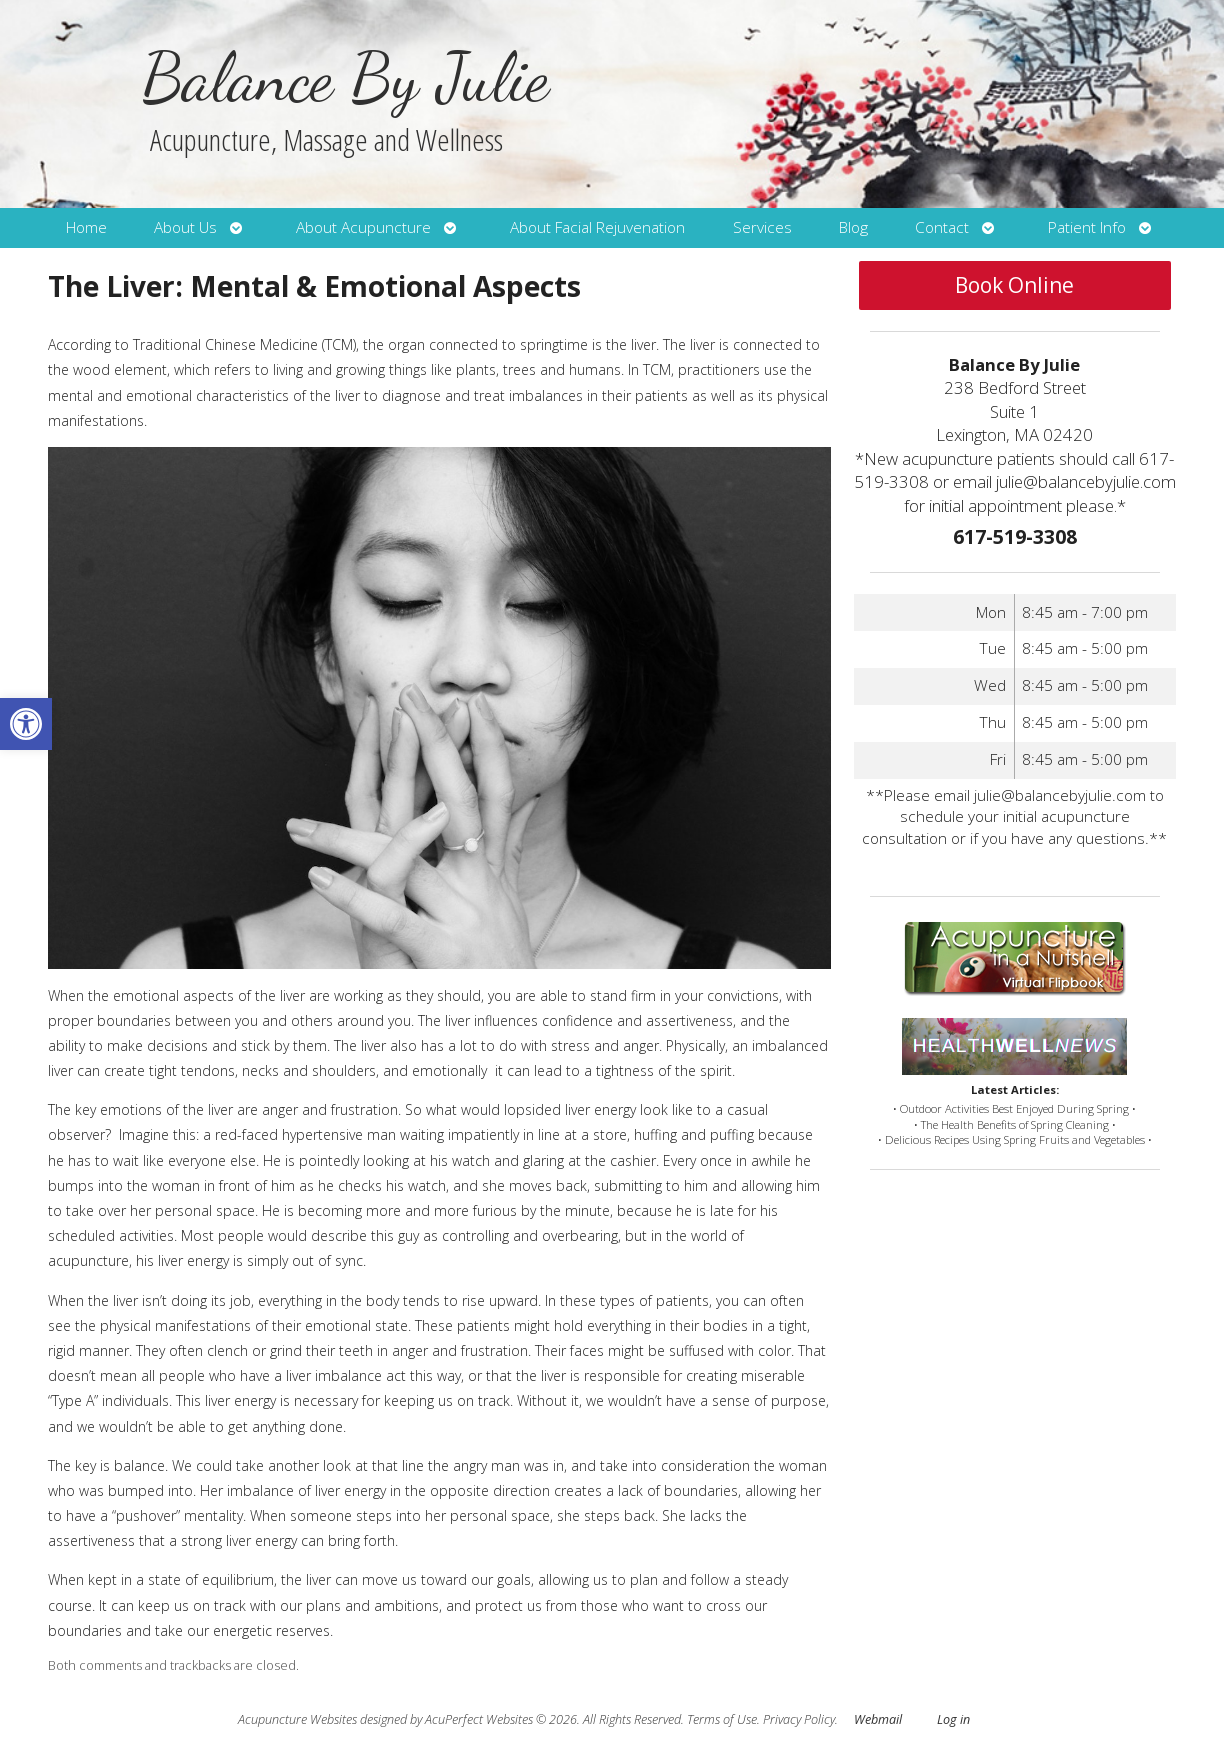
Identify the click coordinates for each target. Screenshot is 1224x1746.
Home (86, 227)
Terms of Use (722, 1719)
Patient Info (1087, 227)
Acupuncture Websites (297, 1719)
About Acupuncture (363, 227)
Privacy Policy (799, 1719)
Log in (953, 1719)
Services (762, 227)
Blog (853, 227)
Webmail (878, 1719)
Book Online (1014, 285)
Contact (942, 227)
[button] (26, 724)
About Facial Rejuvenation (597, 227)
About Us (185, 227)
